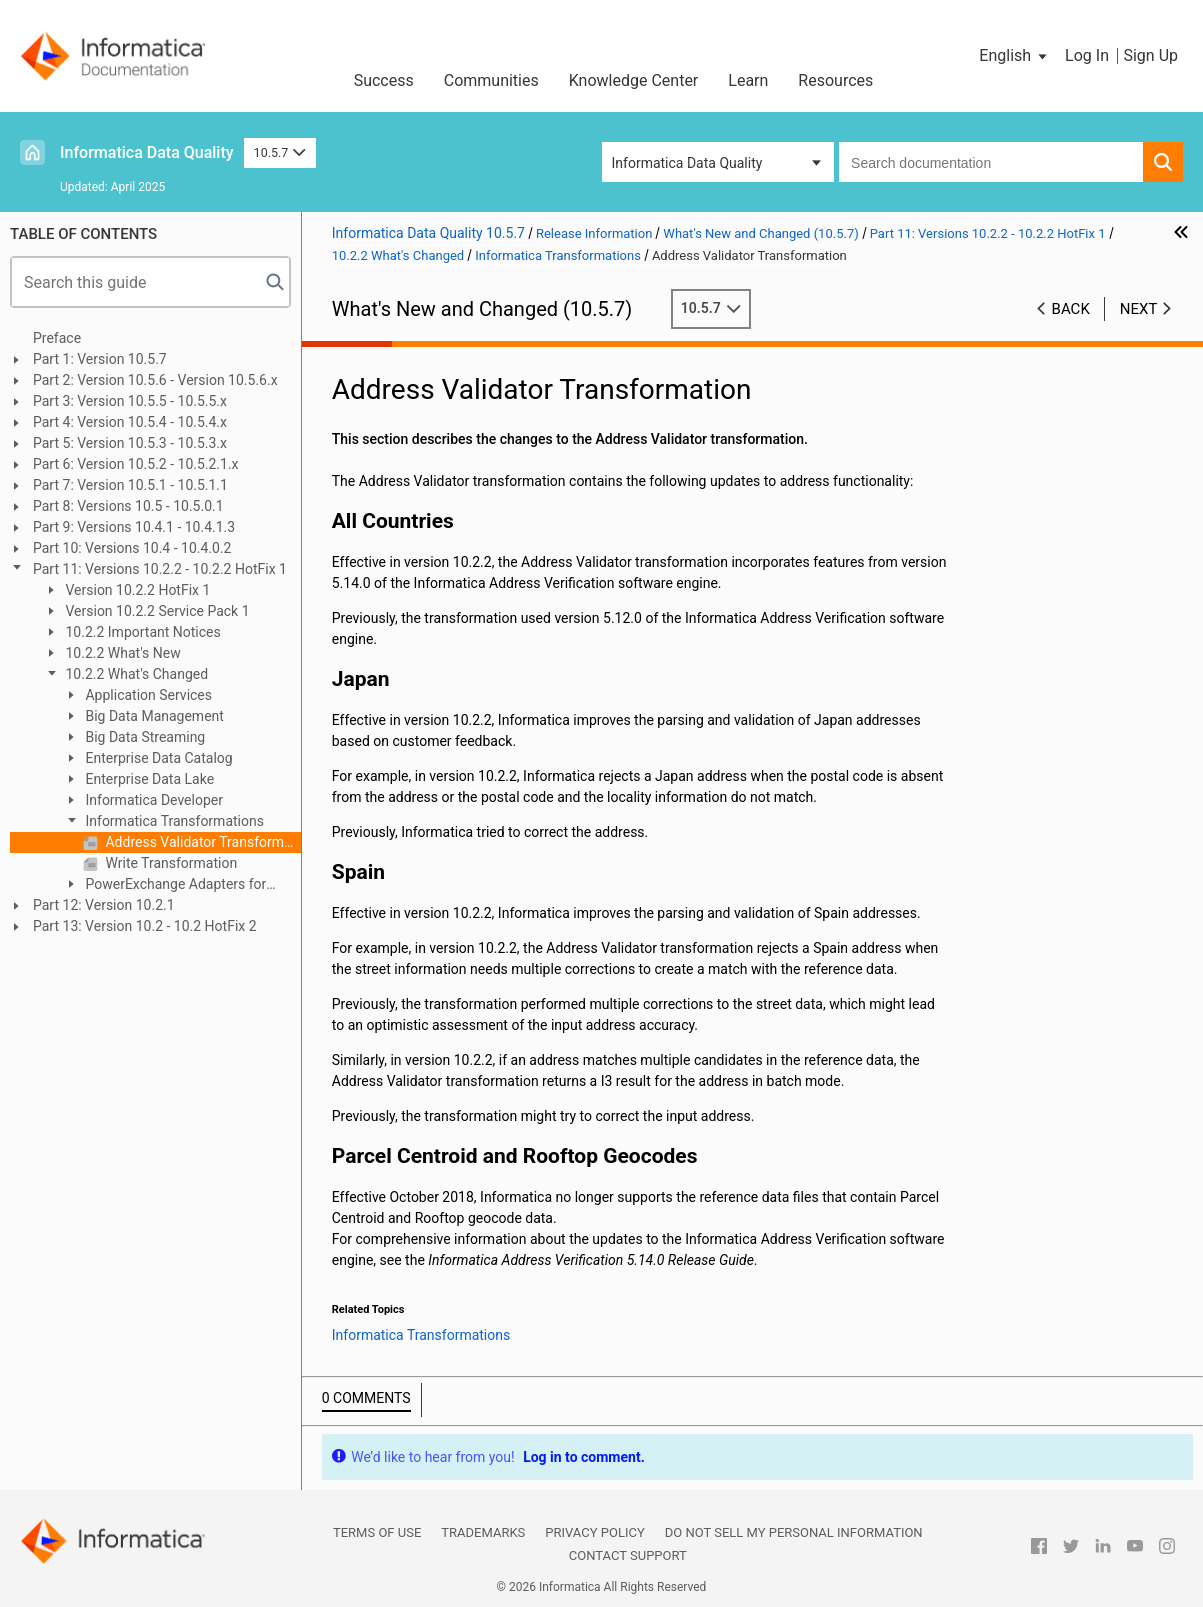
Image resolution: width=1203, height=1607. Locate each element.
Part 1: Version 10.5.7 (100, 359)
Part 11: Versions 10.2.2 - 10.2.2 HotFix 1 (160, 569)
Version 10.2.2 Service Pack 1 (156, 611)
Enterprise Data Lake (148, 779)
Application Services (147, 695)
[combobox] (991, 162)
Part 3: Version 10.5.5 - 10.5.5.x (130, 401)
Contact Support (628, 1555)
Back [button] (1071, 309)
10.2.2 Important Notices (141, 632)
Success (384, 80)
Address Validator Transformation (201, 842)
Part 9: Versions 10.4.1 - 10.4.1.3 (134, 527)
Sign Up (1150, 55)
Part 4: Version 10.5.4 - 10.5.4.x (130, 422)
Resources (835, 80)
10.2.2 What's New (121, 653)
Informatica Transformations (173, 821)
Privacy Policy (594, 1532)
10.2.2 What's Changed (135, 674)
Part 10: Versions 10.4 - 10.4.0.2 (132, 548)
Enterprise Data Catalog (157, 758)
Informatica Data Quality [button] (687, 163)
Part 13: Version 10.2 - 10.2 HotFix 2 (145, 926)
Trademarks (483, 1532)
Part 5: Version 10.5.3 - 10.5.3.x (130, 443)
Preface (57, 338)
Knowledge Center (634, 80)
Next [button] (1139, 309)
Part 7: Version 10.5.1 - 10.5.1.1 (130, 485)
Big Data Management (153, 716)
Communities (491, 80)
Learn (748, 80)
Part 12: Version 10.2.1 (104, 905)
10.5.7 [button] (280, 152)
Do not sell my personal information (794, 1532)
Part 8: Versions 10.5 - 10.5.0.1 (128, 506)
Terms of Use (377, 1532)
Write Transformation (169, 863)
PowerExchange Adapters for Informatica (164, 885)
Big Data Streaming (143, 737)
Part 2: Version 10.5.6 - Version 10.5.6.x (155, 380)
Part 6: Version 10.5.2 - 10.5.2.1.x (136, 464)
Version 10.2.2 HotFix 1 (136, 590)
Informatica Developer (152, 800)
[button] (1014, 56)
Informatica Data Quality (147, 152)
